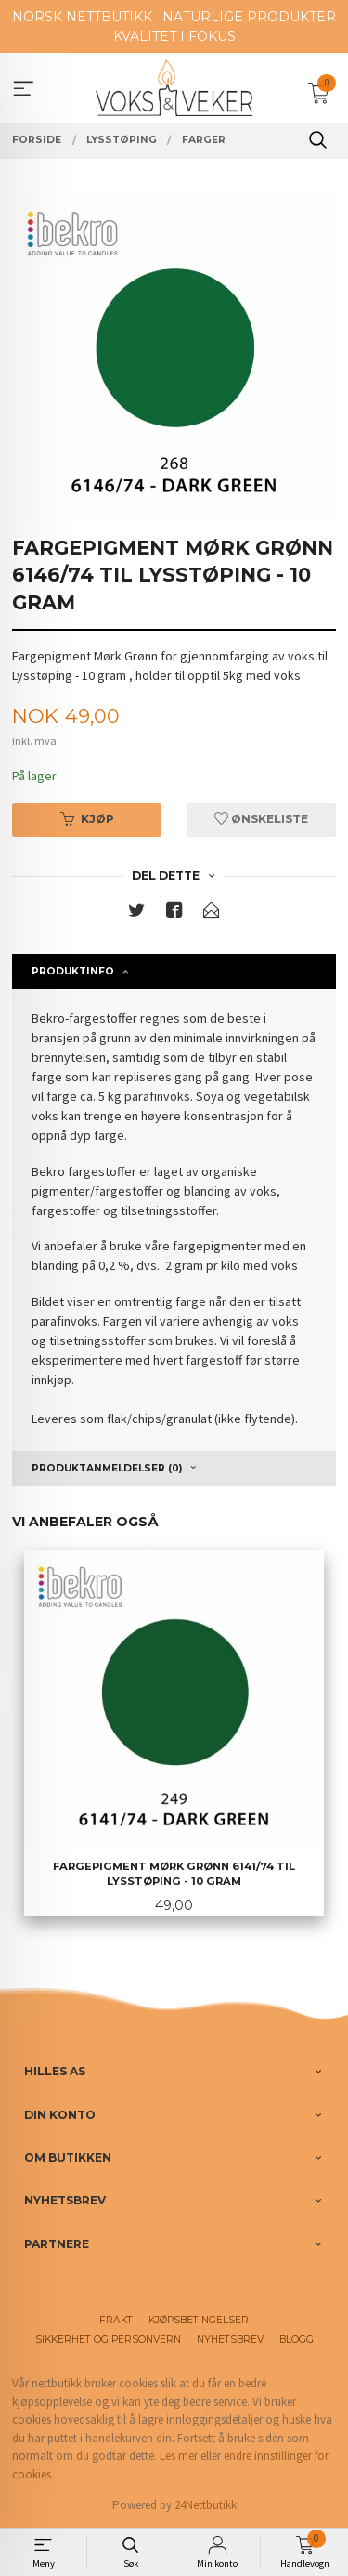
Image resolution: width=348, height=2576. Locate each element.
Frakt (116, 2320)
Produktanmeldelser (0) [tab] (107, 1468)
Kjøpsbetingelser (198, 2320)
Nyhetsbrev (230, 2340)
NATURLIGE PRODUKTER (249, 16)
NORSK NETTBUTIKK (82, 16)
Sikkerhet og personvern (108, 2340)
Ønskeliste (261, 819)
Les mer (179, 2456)
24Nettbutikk (205, 2505)
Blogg (296, 2340)
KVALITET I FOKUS (174, 36)
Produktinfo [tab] (73, 971)
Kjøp (87, 819)
